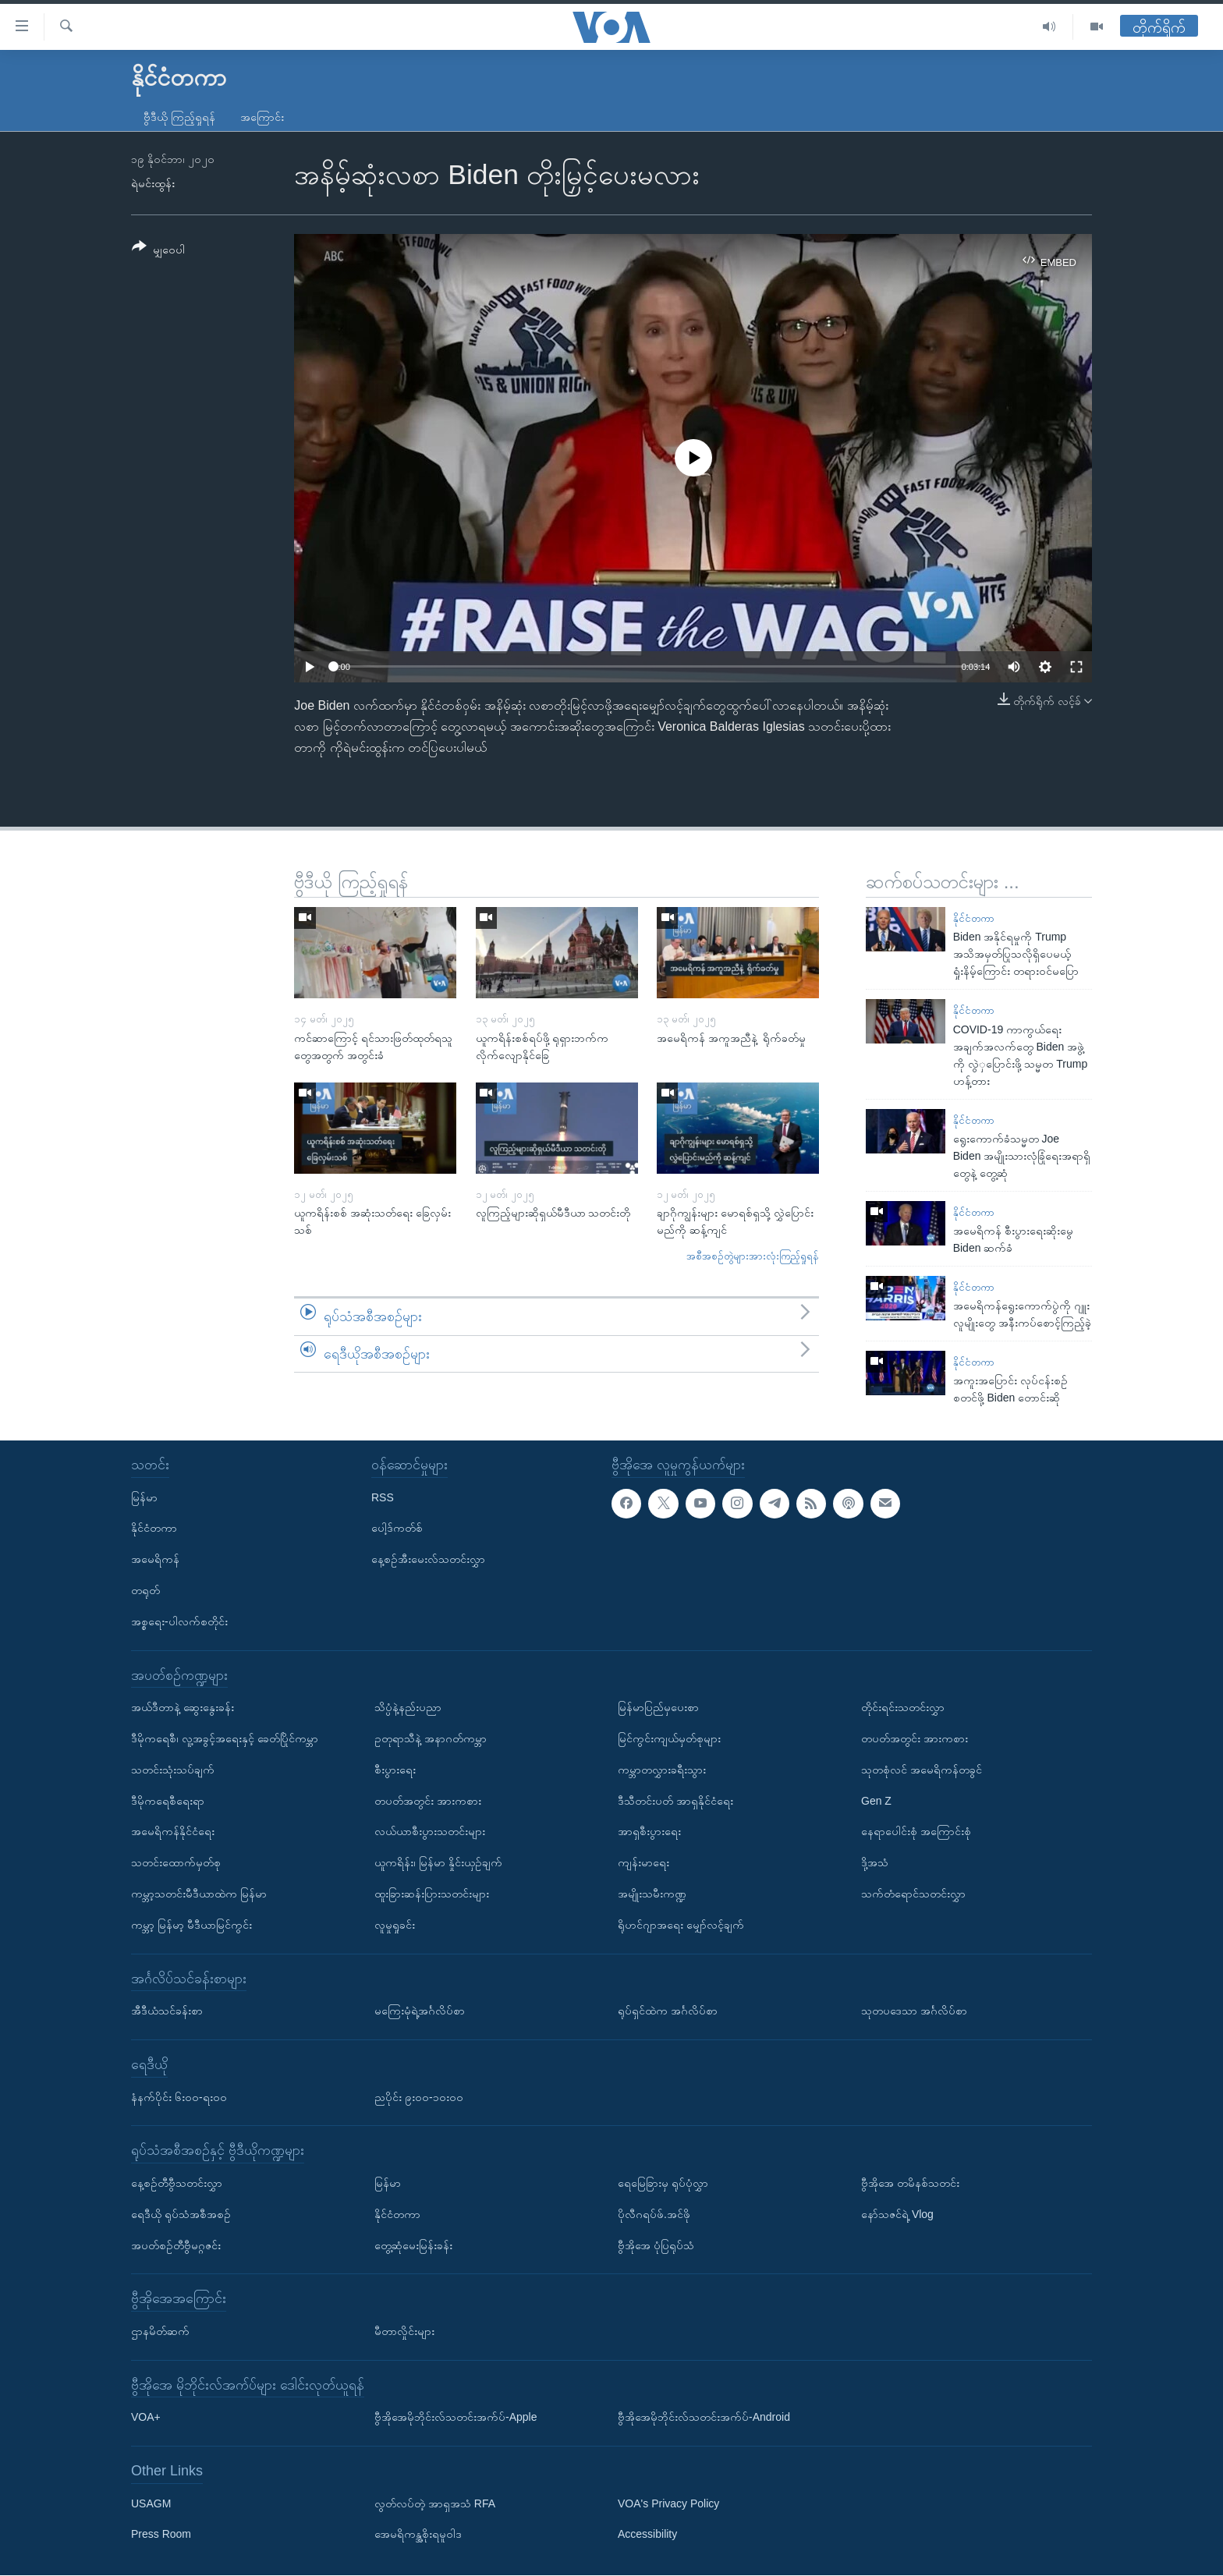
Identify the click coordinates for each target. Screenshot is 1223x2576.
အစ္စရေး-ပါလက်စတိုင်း (179, 1621)
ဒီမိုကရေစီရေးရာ (167, 1801)
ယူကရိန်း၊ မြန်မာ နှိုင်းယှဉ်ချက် (438, 1863)
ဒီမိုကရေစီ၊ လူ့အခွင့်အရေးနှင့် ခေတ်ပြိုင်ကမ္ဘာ (224, 1738)
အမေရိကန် (155, 1560)
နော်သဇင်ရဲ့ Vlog (897, 2214)
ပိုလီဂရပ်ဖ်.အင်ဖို (654, 2214)
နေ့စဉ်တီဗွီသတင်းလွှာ (176, 2183)
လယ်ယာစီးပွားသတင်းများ (429, 1832)
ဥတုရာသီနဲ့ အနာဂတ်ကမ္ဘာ (430, 1738)
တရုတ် (145, 1590)
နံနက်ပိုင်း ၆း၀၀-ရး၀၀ (179, 2097)
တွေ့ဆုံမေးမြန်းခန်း (413, 2245)
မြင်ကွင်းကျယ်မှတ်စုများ (669, 1738)
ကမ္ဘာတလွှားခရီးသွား (662, 1769)
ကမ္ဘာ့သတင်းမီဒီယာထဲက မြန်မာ (199, 1893)
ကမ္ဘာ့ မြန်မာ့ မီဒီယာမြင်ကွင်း (191, 1925)
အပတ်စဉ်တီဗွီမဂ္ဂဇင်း (176, 2245)
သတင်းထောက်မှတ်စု (176, 1863)
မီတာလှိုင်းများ (404, 2331)
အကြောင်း (262, 117)
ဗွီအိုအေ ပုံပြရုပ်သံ (656, 2245)
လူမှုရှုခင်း (394, 1925)
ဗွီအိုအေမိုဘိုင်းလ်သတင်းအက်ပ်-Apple (455, 2417)
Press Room (161, 2534)
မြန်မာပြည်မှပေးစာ (658, 1708)
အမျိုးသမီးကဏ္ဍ (652, 1893)
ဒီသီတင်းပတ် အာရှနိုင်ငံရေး (675, 1801)
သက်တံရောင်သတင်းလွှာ (913, 1893)
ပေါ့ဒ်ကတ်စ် (397, 1528)
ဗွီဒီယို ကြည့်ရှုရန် (179, 117)
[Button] (158, 251)
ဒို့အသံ (874, 1863)
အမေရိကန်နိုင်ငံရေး (172, 1832)
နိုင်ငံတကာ (973, 918)
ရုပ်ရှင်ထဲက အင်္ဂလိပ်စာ (668, 2010)
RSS (382, 1497)
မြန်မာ (144, 1497)
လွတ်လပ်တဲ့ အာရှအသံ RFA (434, 2503)
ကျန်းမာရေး (643, 1863)
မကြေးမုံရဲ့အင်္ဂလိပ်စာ (419, 2010)
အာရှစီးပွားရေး (649, 1832)
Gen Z (876, 1801)
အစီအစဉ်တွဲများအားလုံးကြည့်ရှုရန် (752, 1256)
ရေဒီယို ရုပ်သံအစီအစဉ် (181, 2214)
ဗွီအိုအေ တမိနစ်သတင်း (910, 2183)
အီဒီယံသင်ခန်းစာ (167, 2010)
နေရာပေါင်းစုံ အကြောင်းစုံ (916, 1832)
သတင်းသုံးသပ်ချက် (172, 1769)
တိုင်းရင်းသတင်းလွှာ (903, 1708)
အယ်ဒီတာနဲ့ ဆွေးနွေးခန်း (182, 1708)
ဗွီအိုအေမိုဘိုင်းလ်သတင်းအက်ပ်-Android (704, 2417)
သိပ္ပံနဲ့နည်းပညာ (407, 1708)
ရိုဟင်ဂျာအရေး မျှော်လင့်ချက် (681, 1925)
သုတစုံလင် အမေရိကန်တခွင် (921, 1769)
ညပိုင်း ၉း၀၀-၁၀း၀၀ (418, 2097)
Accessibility (647, 2534)
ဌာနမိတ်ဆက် (160, 2331)
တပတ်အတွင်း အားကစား (427, 1801)
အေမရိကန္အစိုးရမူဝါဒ (418, 2534)
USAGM (151, 2503)
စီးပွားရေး (395, 1769)
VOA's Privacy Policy (668, 2503)
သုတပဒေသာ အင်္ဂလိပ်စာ (914, 2010)
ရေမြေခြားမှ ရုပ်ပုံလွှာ (663, 2183)
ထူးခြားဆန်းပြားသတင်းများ (431, 1893)
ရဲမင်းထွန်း (153, 183)
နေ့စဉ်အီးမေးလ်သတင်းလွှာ (428, 1560)
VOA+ (146, 2417)
